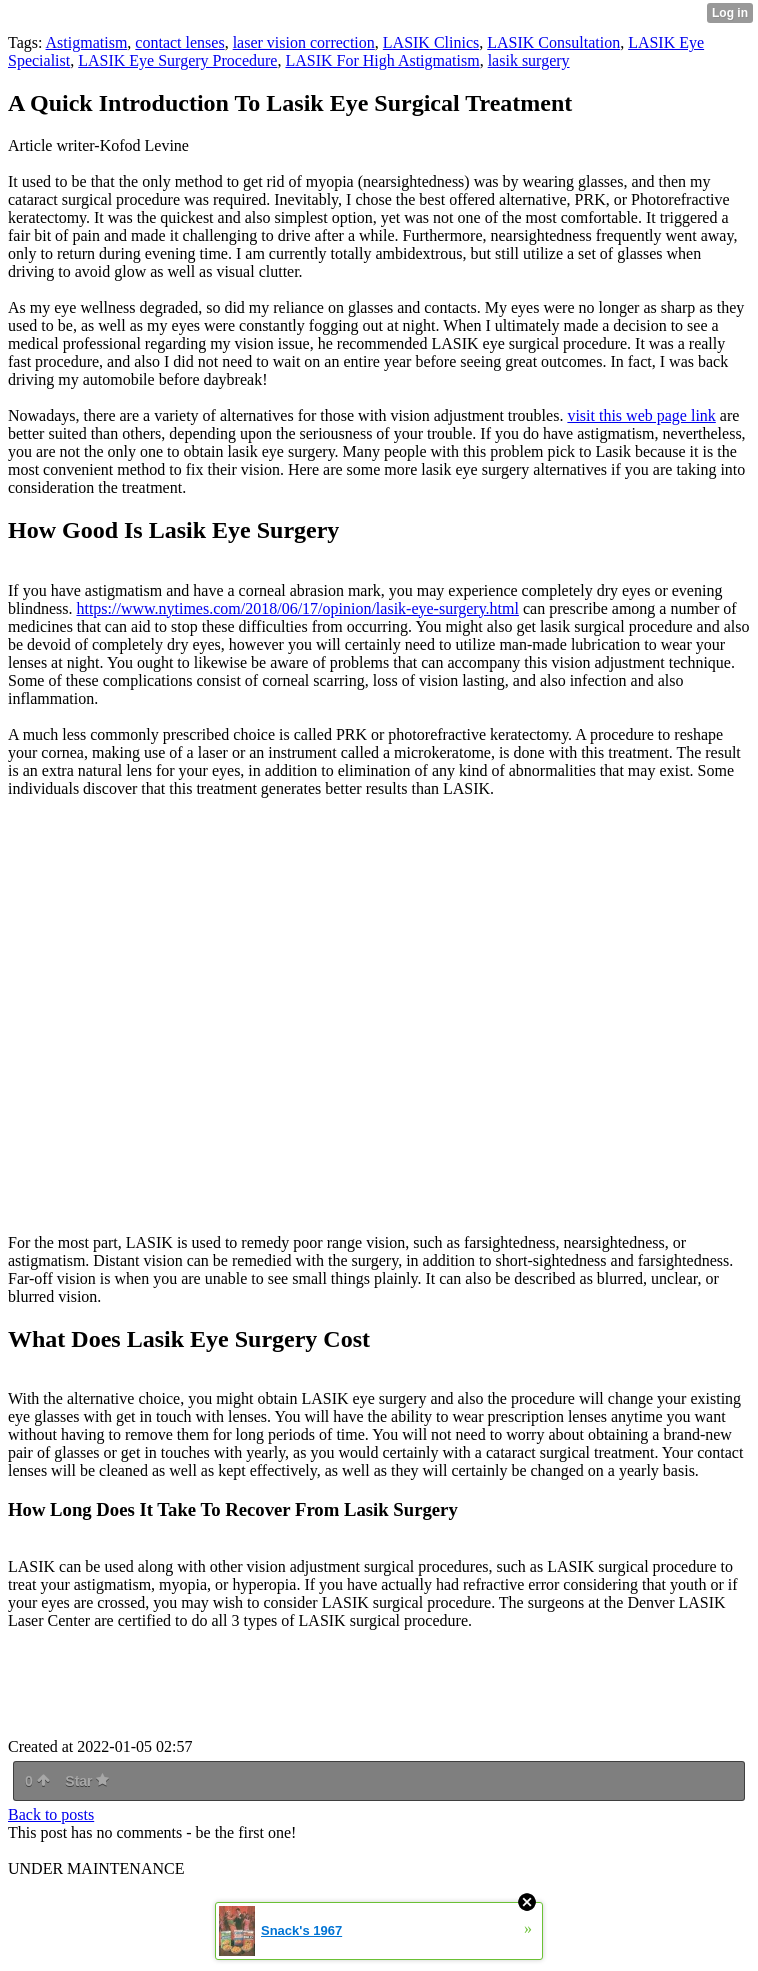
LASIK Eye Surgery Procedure (177, 60)
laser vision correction (304, 42)
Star (87, 1781)
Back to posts (51, 1814)
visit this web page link (641, 415)
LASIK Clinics (431, 42)
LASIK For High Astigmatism (382, 60)
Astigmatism (87, 42)
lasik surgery (529, 60)
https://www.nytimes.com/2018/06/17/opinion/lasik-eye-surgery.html (297, 608)
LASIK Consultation (553, 42)
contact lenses (179, 42)
